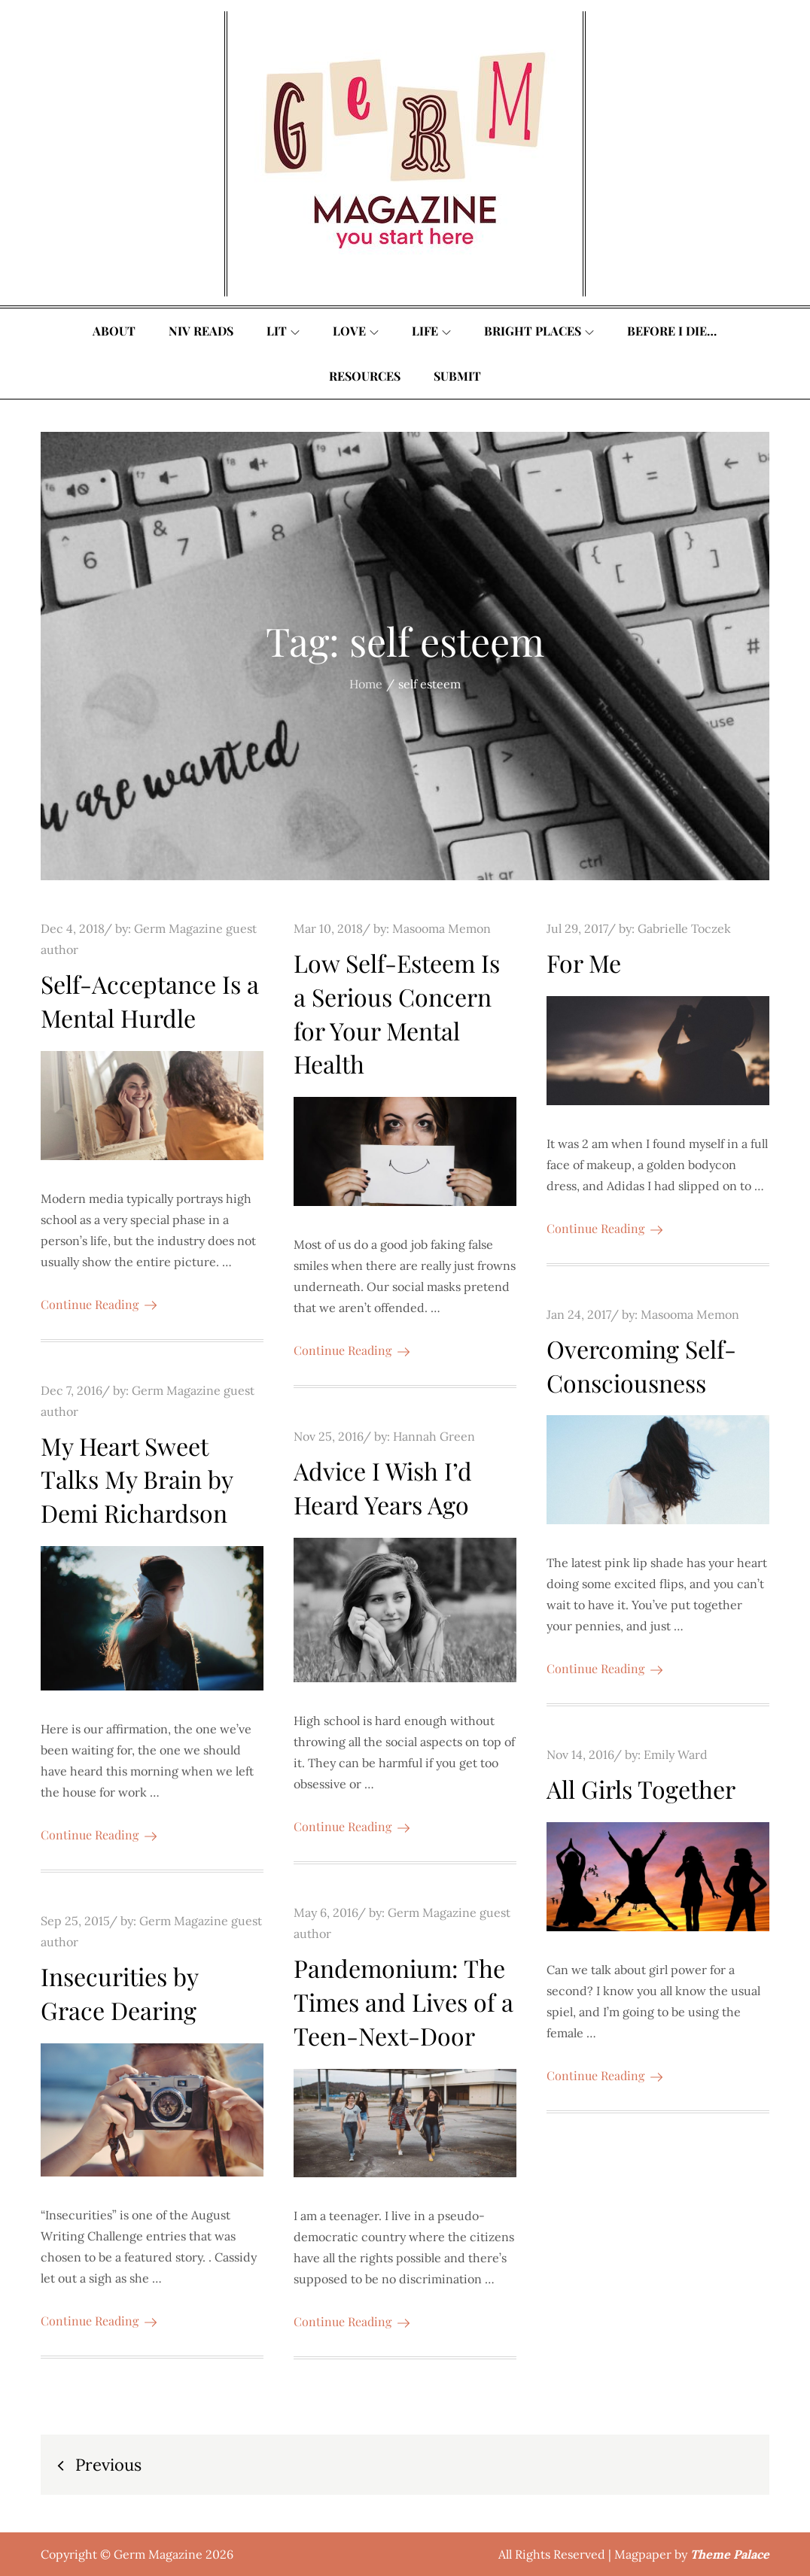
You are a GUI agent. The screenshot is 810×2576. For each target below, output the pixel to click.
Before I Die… (672, 331)
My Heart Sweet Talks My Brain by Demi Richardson (137, 1479)
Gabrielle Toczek (684, 928)
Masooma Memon (441, 928)
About (114, 331)
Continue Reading (99, 1304)
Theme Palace (729, 2554)
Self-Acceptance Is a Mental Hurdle (150, 1001)
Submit (457, 376)
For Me (584, 962)
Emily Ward (676, 1754)
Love (356, 331)
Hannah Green (434, 1436)
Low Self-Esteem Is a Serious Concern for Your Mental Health (397, 1013)
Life (431, 331)
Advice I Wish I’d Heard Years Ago (383, 1487)
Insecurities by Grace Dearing (119, 1993)
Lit (283, 331)
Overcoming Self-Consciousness (641, 1365)
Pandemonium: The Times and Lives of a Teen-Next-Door (403, 2002)
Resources (364, 376)
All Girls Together (641, 1789)
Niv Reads (201, 331)
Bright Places (539, 331)
